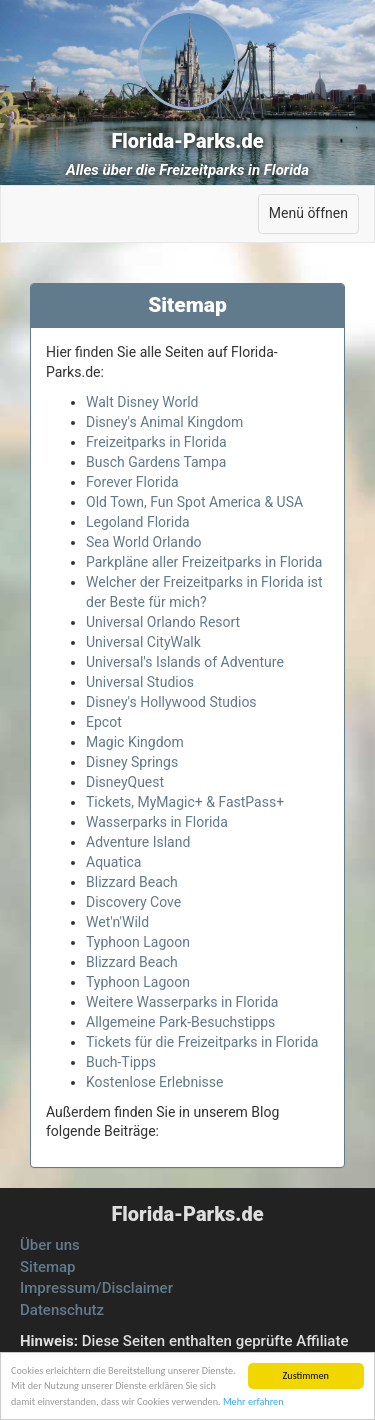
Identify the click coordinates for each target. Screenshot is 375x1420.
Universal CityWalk (143, 642)
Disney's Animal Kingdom (164, 422)
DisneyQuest (125, 782)
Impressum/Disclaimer (96, 1288)
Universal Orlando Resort (163, 622)
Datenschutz (62, 1310)
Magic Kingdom (135, 742)
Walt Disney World (142, 402)
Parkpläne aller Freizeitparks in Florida (204, 562)
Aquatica (113, 862)
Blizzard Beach (132, 882)
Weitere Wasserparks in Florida (182, 1002)
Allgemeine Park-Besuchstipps (180, 1022)
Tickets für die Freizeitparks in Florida (202, 1042)
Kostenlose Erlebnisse (154, 1082)
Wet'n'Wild (117, 922)
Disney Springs (132, 762)
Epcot (104, 722)
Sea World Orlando (144, 542)
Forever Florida (132, 482)
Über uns (50, 1245)
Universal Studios (140, 682)
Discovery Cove (133, 902)
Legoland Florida (138, 522)
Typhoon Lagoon (138, 942)
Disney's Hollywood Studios (171, 702)
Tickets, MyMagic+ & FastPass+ (185, 802)
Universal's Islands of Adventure (185, 662)
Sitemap (48, 1267)
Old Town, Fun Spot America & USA (194, 502)
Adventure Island (138, 842)
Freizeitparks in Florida (156, 442)
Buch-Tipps (121, 1062)
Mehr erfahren (253, 1401)
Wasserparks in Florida (157, 822)
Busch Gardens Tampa (156, 462)
